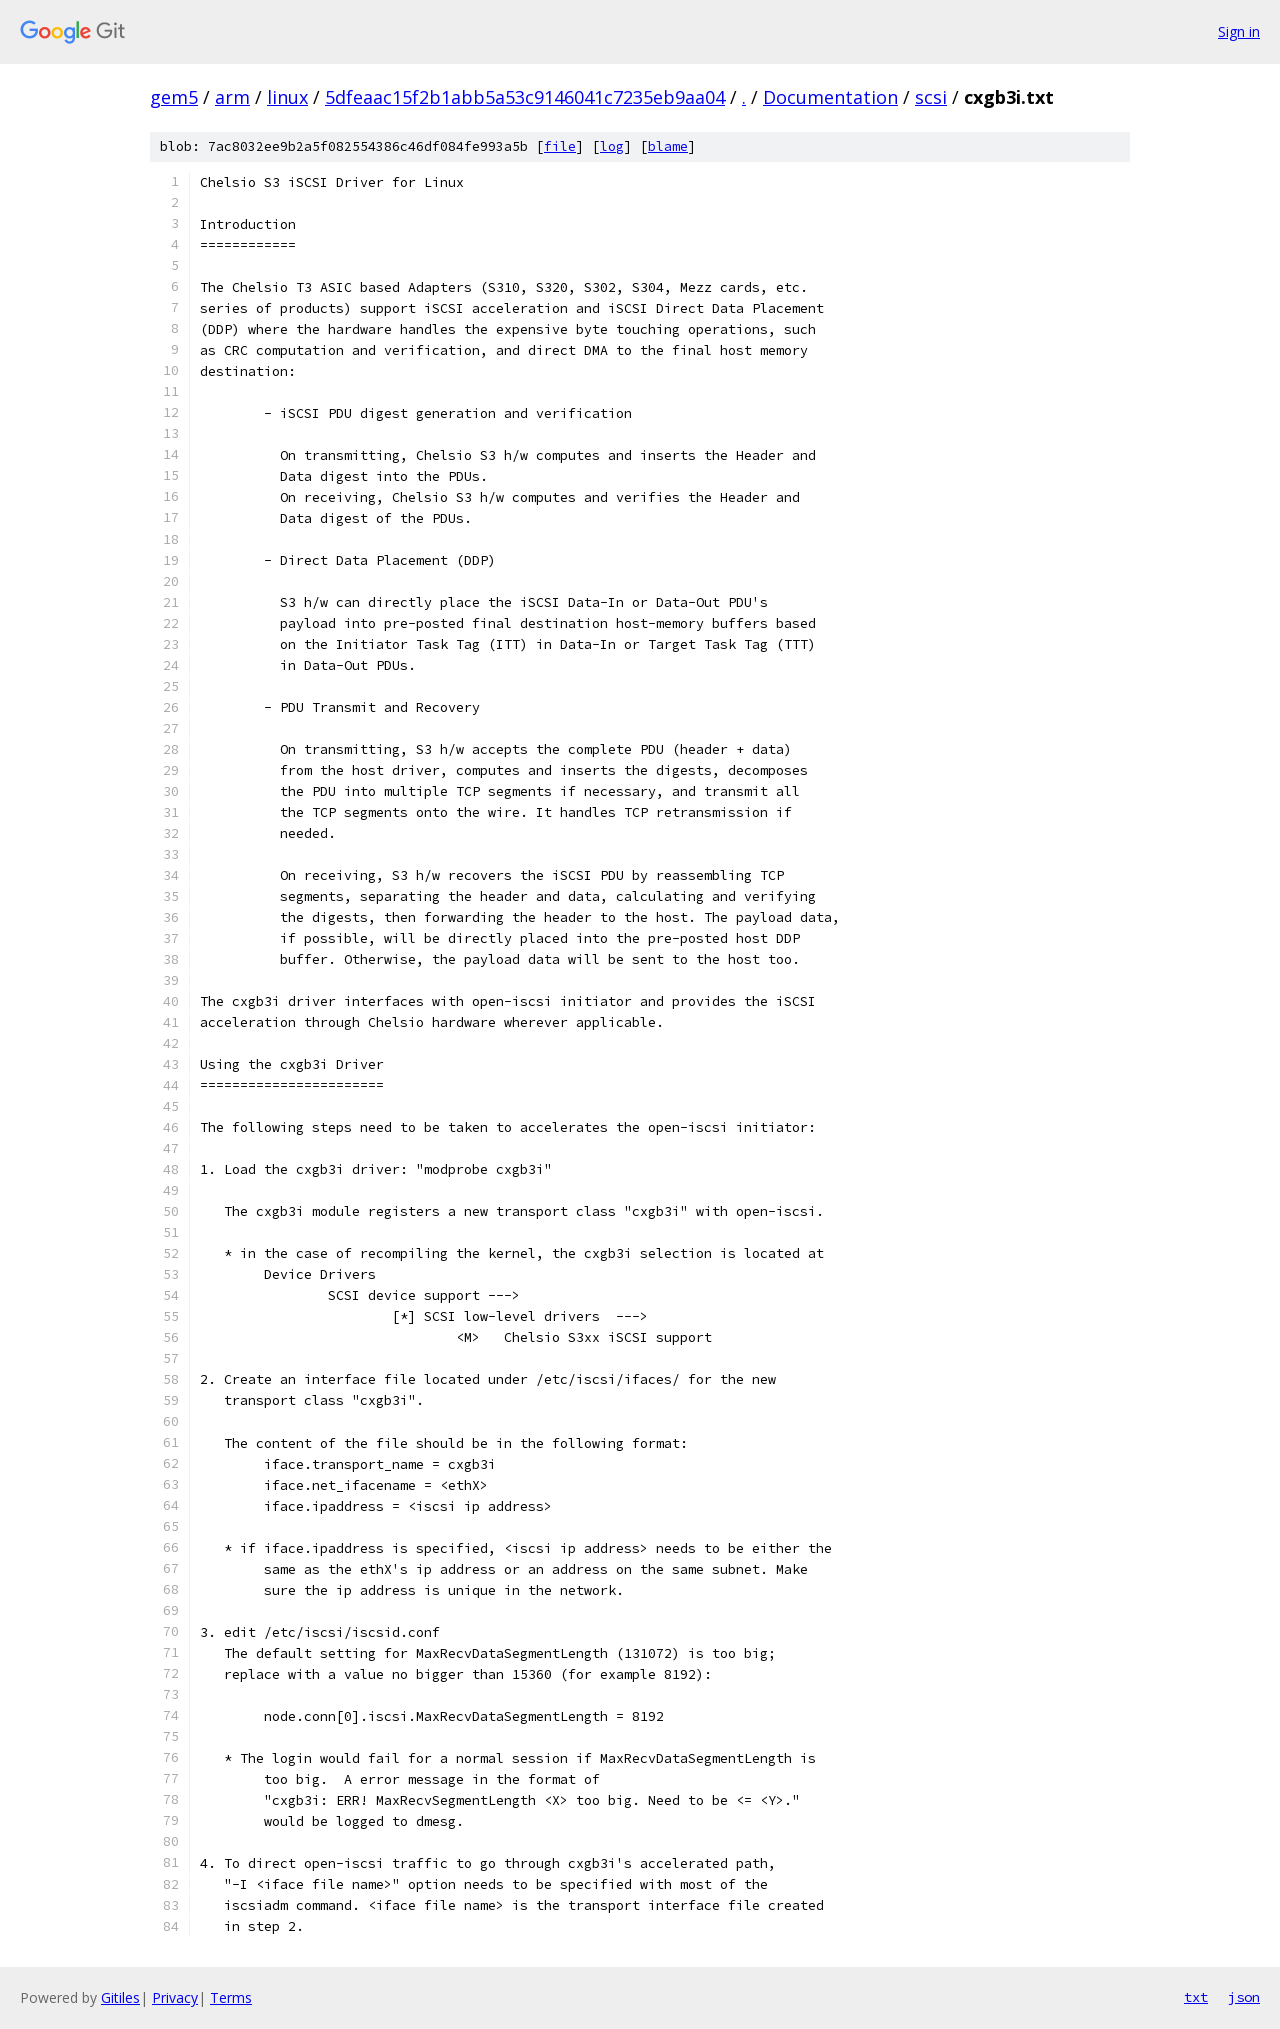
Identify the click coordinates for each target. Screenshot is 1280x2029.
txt (1196, 1997)
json (1244, 1997)
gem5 (174, 97)
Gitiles (120, 1997)
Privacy (175, 1997)
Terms (231, 1997)
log (612, 146)
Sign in (1239, 31)
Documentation (830, 97)
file (560, 146)
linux (287, 97)
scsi (931, 97)
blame (668, 146)
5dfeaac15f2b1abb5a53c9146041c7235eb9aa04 (525, 97)
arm (232, 97)
